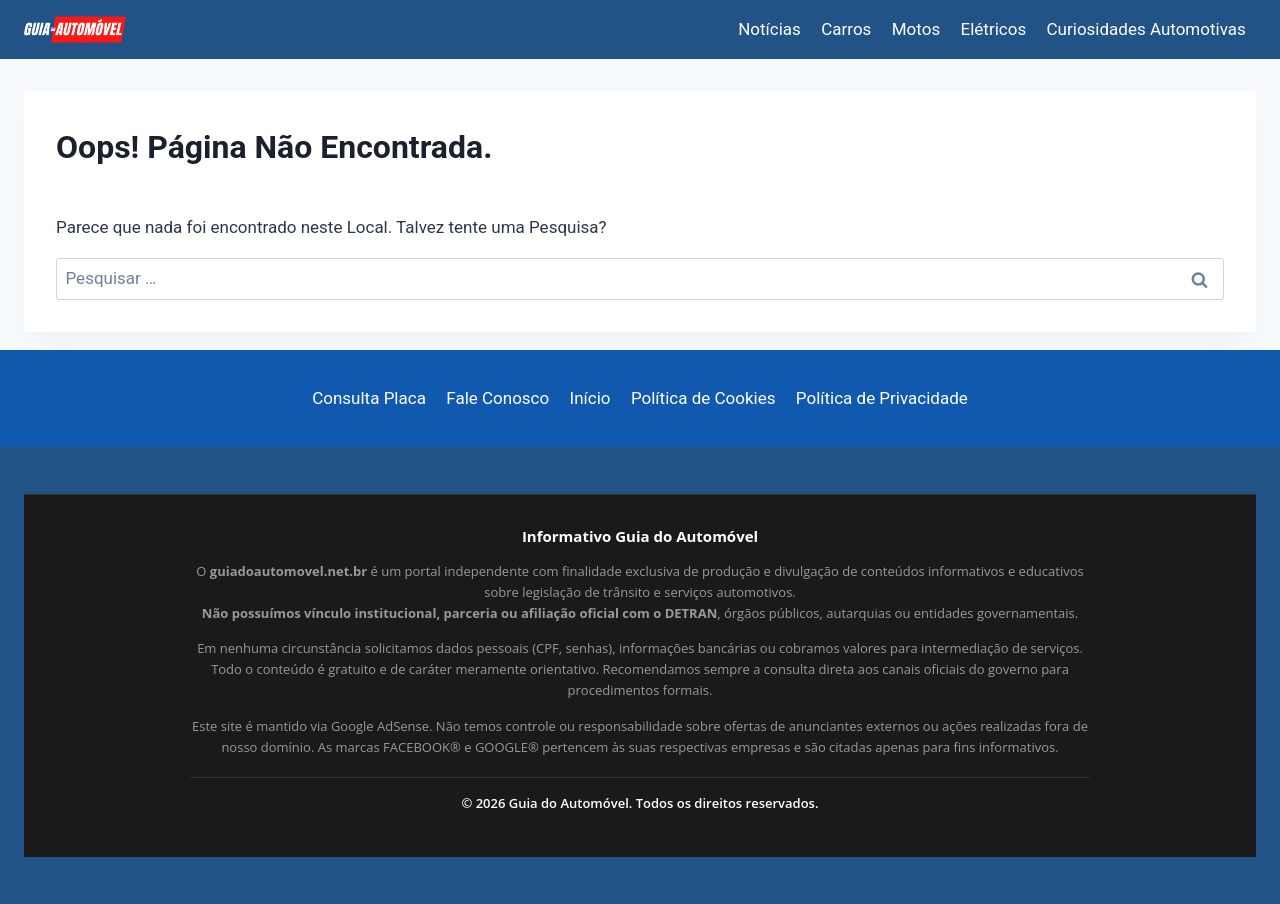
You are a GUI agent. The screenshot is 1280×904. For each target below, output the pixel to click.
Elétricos (994, 29)
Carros (846, 29)
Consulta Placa (369, 398)
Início (590, 398)
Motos (916, 29)
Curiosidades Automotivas (1146, 29)
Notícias (769, 29)
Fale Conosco (497, 398)
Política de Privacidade (882, 398)
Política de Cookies (703, 398)
